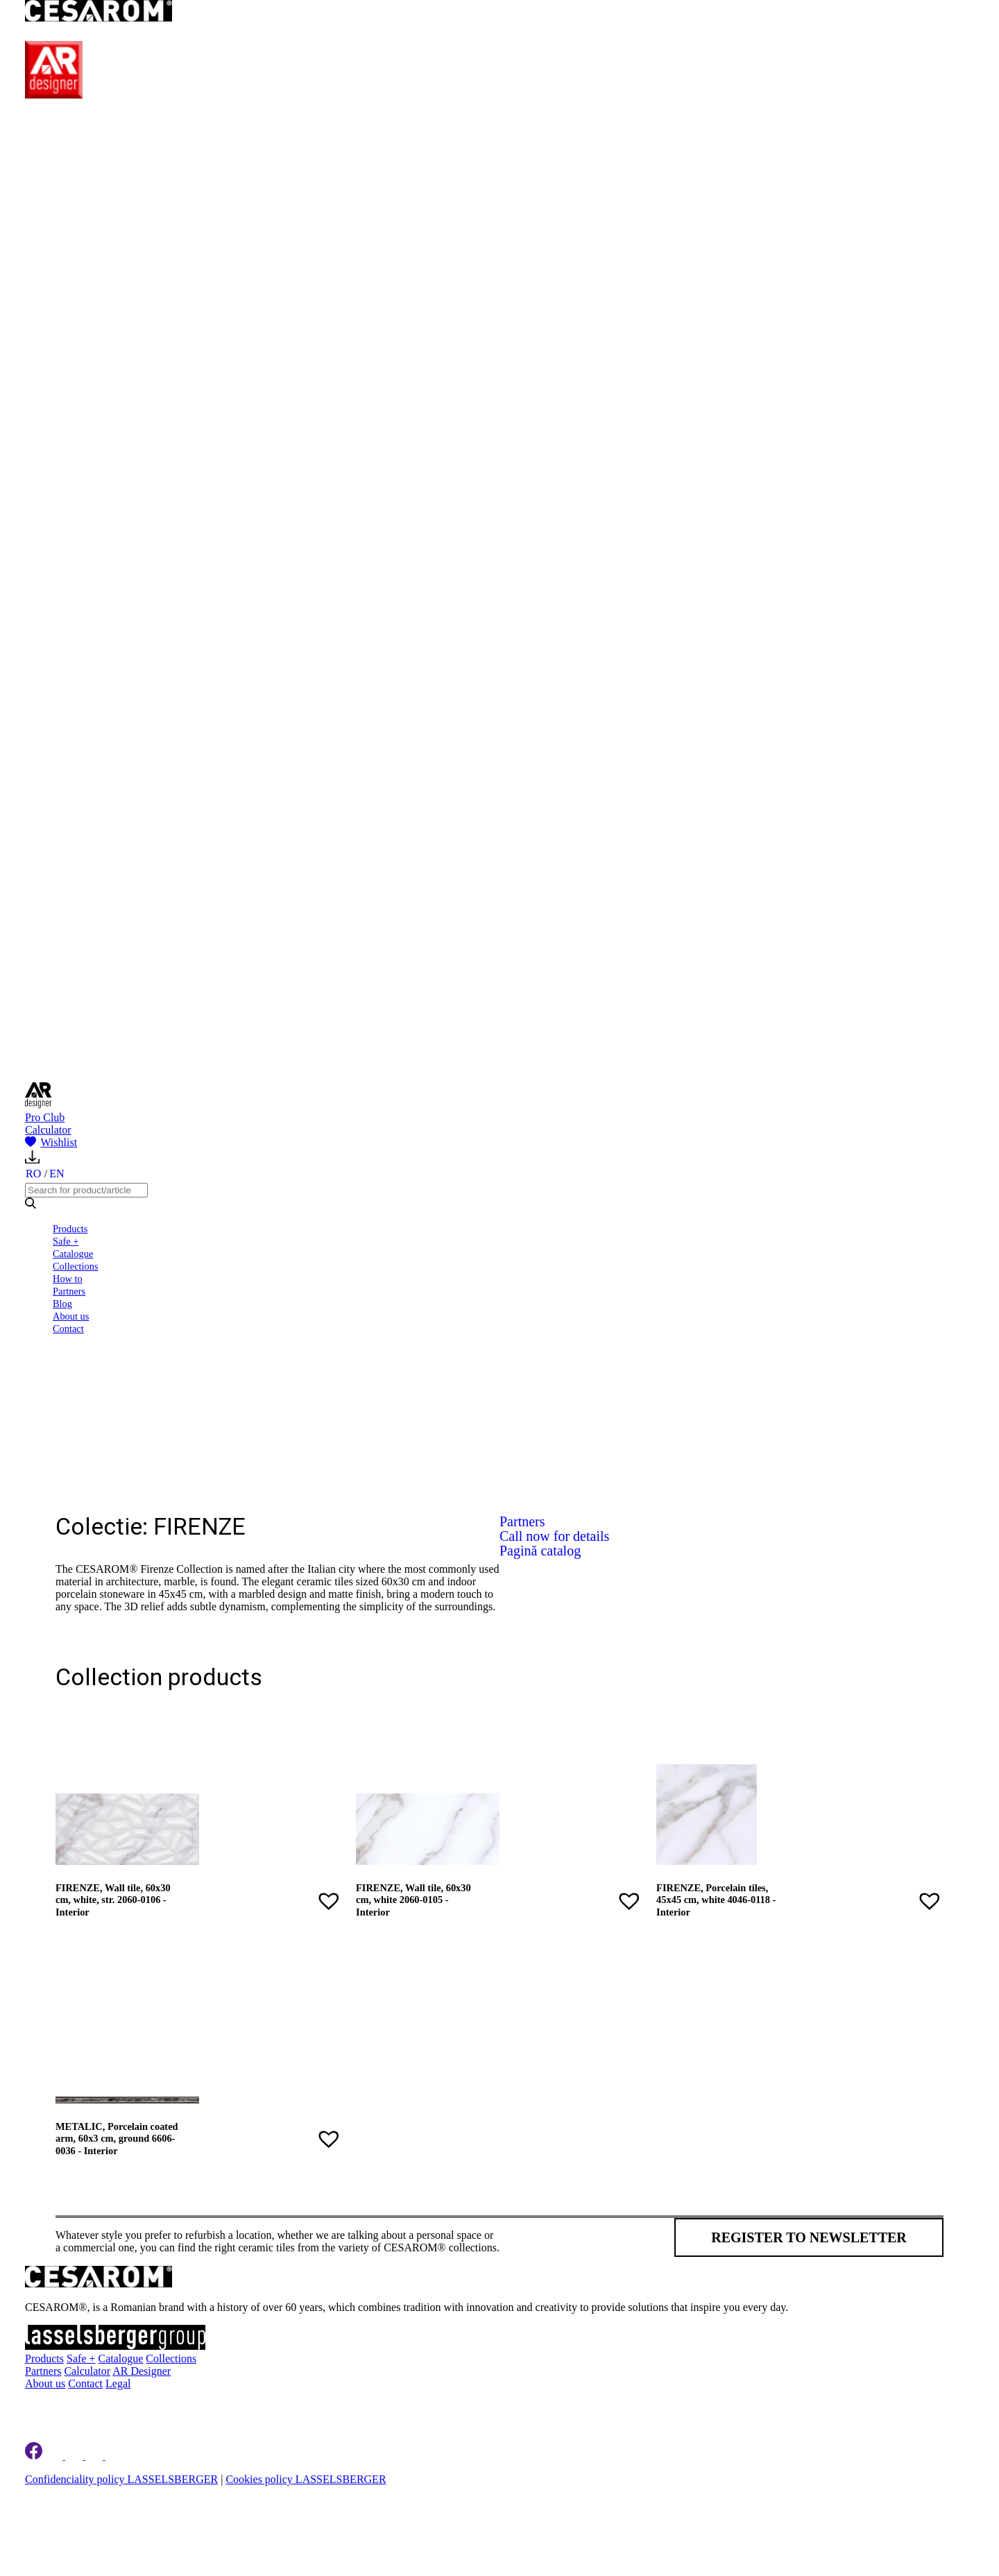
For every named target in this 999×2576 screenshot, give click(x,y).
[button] (329, 1900)
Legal (117, 2383)
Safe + (65, 1241)
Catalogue (73, 1253)
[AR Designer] (54, 95)
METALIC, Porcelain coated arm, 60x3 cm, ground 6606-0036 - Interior (117, 2138)
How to (68, 1278)
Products (70, 1228)
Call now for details (554, 1536)
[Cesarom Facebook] (33, 2456)
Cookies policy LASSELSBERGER (305, 2479)
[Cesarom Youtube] (115, 2456)
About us (71, 1316)
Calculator (48, 1130)
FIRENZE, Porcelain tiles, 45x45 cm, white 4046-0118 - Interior (716, 1900)
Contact (68, 1328)
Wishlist (51, 1142)
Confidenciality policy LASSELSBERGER (121, 2479)
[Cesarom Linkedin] (55, 2456)
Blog (62, 1303)
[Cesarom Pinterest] (95, 2456)
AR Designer (141, 2371)
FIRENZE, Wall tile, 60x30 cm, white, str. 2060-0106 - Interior (113, 1900)
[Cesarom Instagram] (75, 2456)
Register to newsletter (809, 2237)
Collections (76, 1266)
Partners (69, 1291)
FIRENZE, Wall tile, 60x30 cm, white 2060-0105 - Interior (413, 1900)
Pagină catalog (540, 1550)
